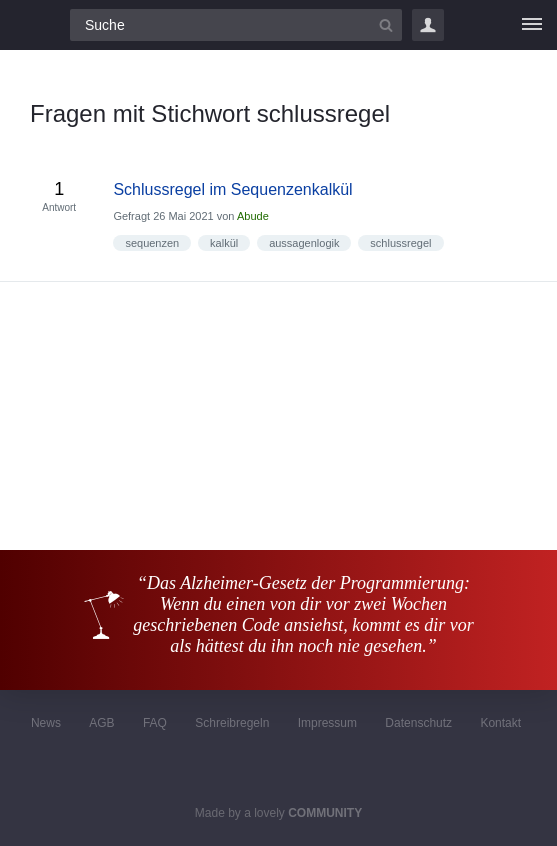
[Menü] (532, 25)
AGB (101, 723)
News (46, 723)
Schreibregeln (232, 723)
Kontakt (500, 723)
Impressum (327, 723)
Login (428, 25)
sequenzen (152, 243)
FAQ (155, 723)
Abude (253, 216)
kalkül (224, 243)
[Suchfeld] (236, 25)
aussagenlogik (304, 243)
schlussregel (400, 243)
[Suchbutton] (386, 25)
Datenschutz (418, 723)
